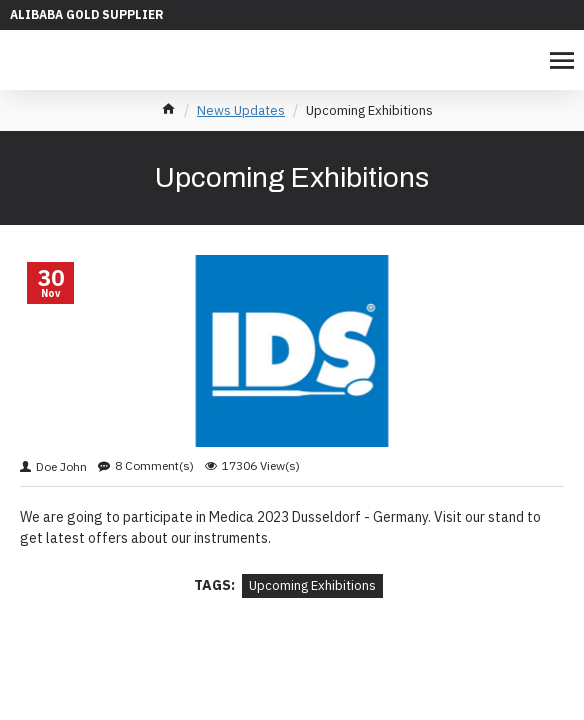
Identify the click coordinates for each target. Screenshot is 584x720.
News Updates (241, 110)
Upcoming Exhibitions (312, 585)
